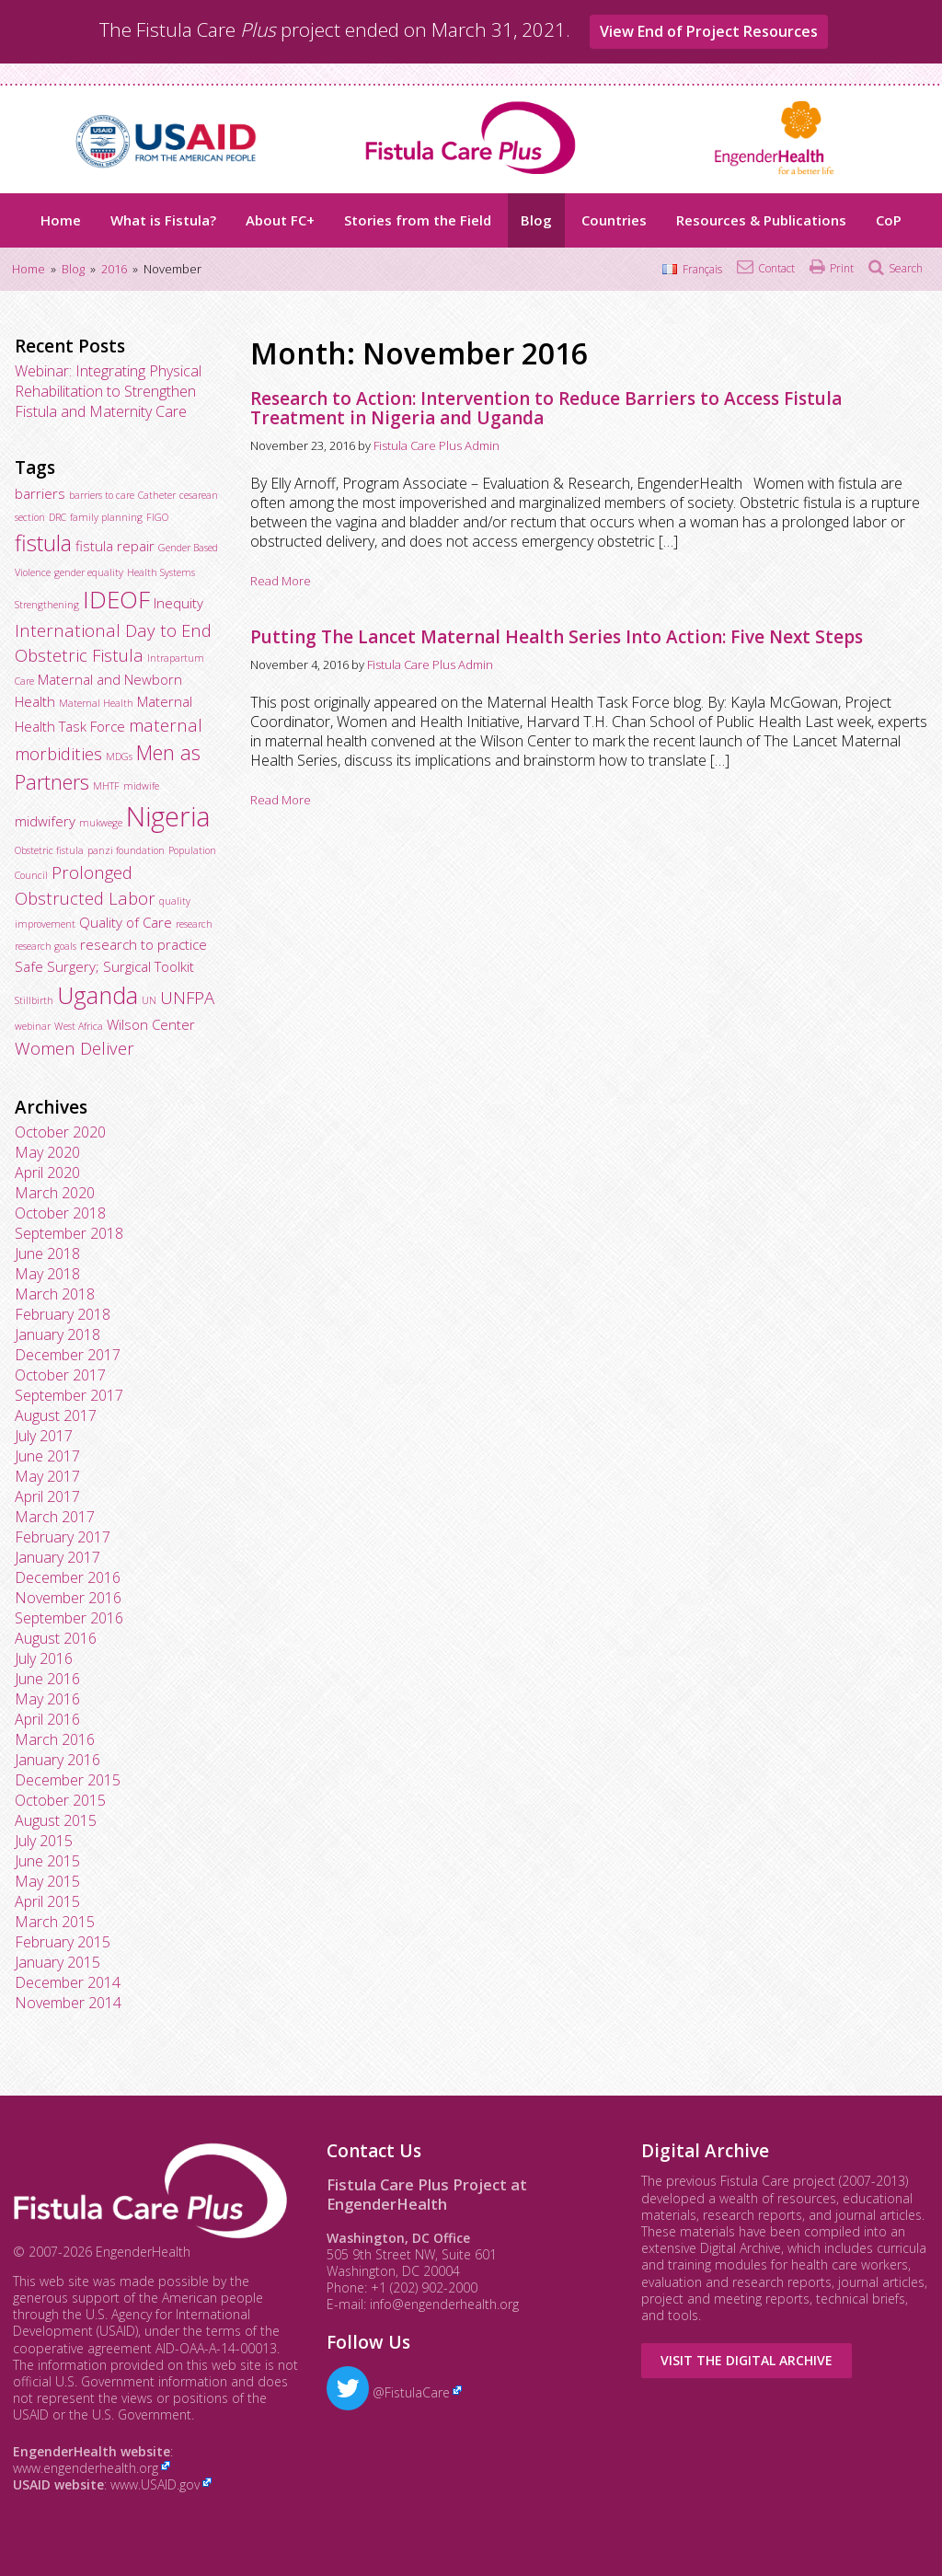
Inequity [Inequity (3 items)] (178, 603)
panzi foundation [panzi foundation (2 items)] (126, 850)
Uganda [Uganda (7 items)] (97, 994)
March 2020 (55, 1193)
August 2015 (56, 1820)
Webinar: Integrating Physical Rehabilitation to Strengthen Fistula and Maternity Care (108, 391)
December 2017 (68, 1355)
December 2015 (68, 1780)
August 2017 (56, 1415)
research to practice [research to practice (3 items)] (143, 944)
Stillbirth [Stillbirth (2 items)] (34, 1000)
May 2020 (47, 1152)
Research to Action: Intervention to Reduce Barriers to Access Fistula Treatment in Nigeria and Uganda (546, 408)
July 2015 (44, 1841)
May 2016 (47, 1699)
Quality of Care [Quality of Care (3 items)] (125, 922)
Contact (776, 268)
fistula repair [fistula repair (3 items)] (115, 546)
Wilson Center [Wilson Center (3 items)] (151, 1024)
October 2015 (60, 1800)
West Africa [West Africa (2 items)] (78, 1026)
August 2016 (56, 1638)
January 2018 (57, 1334)
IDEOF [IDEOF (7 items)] (116, 599)
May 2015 (47, 1881)
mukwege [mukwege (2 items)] (100, 822)
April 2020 (47, 1172)
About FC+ (280, 220)
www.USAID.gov (155, 2484)
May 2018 (47, 1274)
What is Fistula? (163, 220)
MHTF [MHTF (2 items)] (106, 786)
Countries (614, 220)
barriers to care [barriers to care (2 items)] (101, 495)
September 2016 (69, 1618)
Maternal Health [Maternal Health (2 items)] (96, 703)
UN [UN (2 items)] (149, 1000)
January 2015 (57, 1962)
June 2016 (47, 1679)
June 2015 (47, 1861)
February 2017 (62, 1537)
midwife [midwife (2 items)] (141, 786)
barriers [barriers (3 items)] (40, 493)
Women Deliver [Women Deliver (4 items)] (74, 1047)
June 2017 (47, 1456)
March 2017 (55, 1517)
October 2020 (60, 1132)
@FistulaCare (388, 2392)
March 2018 (55, 1294)
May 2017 (47, 1476)
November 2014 (68, 2003)
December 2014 (68, 1982)
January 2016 (57, 1760)
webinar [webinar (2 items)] (33, 1026)
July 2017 (44, 1436)
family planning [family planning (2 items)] (106, 517)
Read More (280, 580)
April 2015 (47, 1901)
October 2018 (60, 1213)
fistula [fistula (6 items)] (43, 542)
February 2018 (62, 1314)
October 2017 (60, 1375)
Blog (536, 220)
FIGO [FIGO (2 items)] (157, 517)
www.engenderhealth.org (85, 2468)
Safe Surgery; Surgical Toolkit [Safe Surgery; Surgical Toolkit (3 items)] (104, 966)
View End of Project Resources (709, 31)
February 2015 (62, 1942)
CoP (889, 220)
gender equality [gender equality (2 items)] (88, 572)
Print (842, 268)
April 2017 (47, 1496)
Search (906, 268)
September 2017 (69, 1395)
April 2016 (47, 1719)
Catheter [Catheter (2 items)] (157, 495)
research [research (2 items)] (194, 924)
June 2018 (47, 1253)
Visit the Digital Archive (747, 2360)
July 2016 (44, 1658)
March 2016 (55, 1739)
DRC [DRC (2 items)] (57, 517)
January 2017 (57, 1557)
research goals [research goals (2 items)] (45, 946)
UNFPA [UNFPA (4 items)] (187, 997)
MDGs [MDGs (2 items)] (119, 756)
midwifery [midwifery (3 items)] (45, 821)
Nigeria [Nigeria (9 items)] (168, 816)
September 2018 (69, 1233)
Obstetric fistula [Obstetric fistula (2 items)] (49, 850)
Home (60, 220)
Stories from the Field (417, 220)
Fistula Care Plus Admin (436, 445)
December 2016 (68, 1577)
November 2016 (68, 1598)
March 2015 (55, 1922)
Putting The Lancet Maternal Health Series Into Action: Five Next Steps (556, 637)
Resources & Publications (761, 220)
